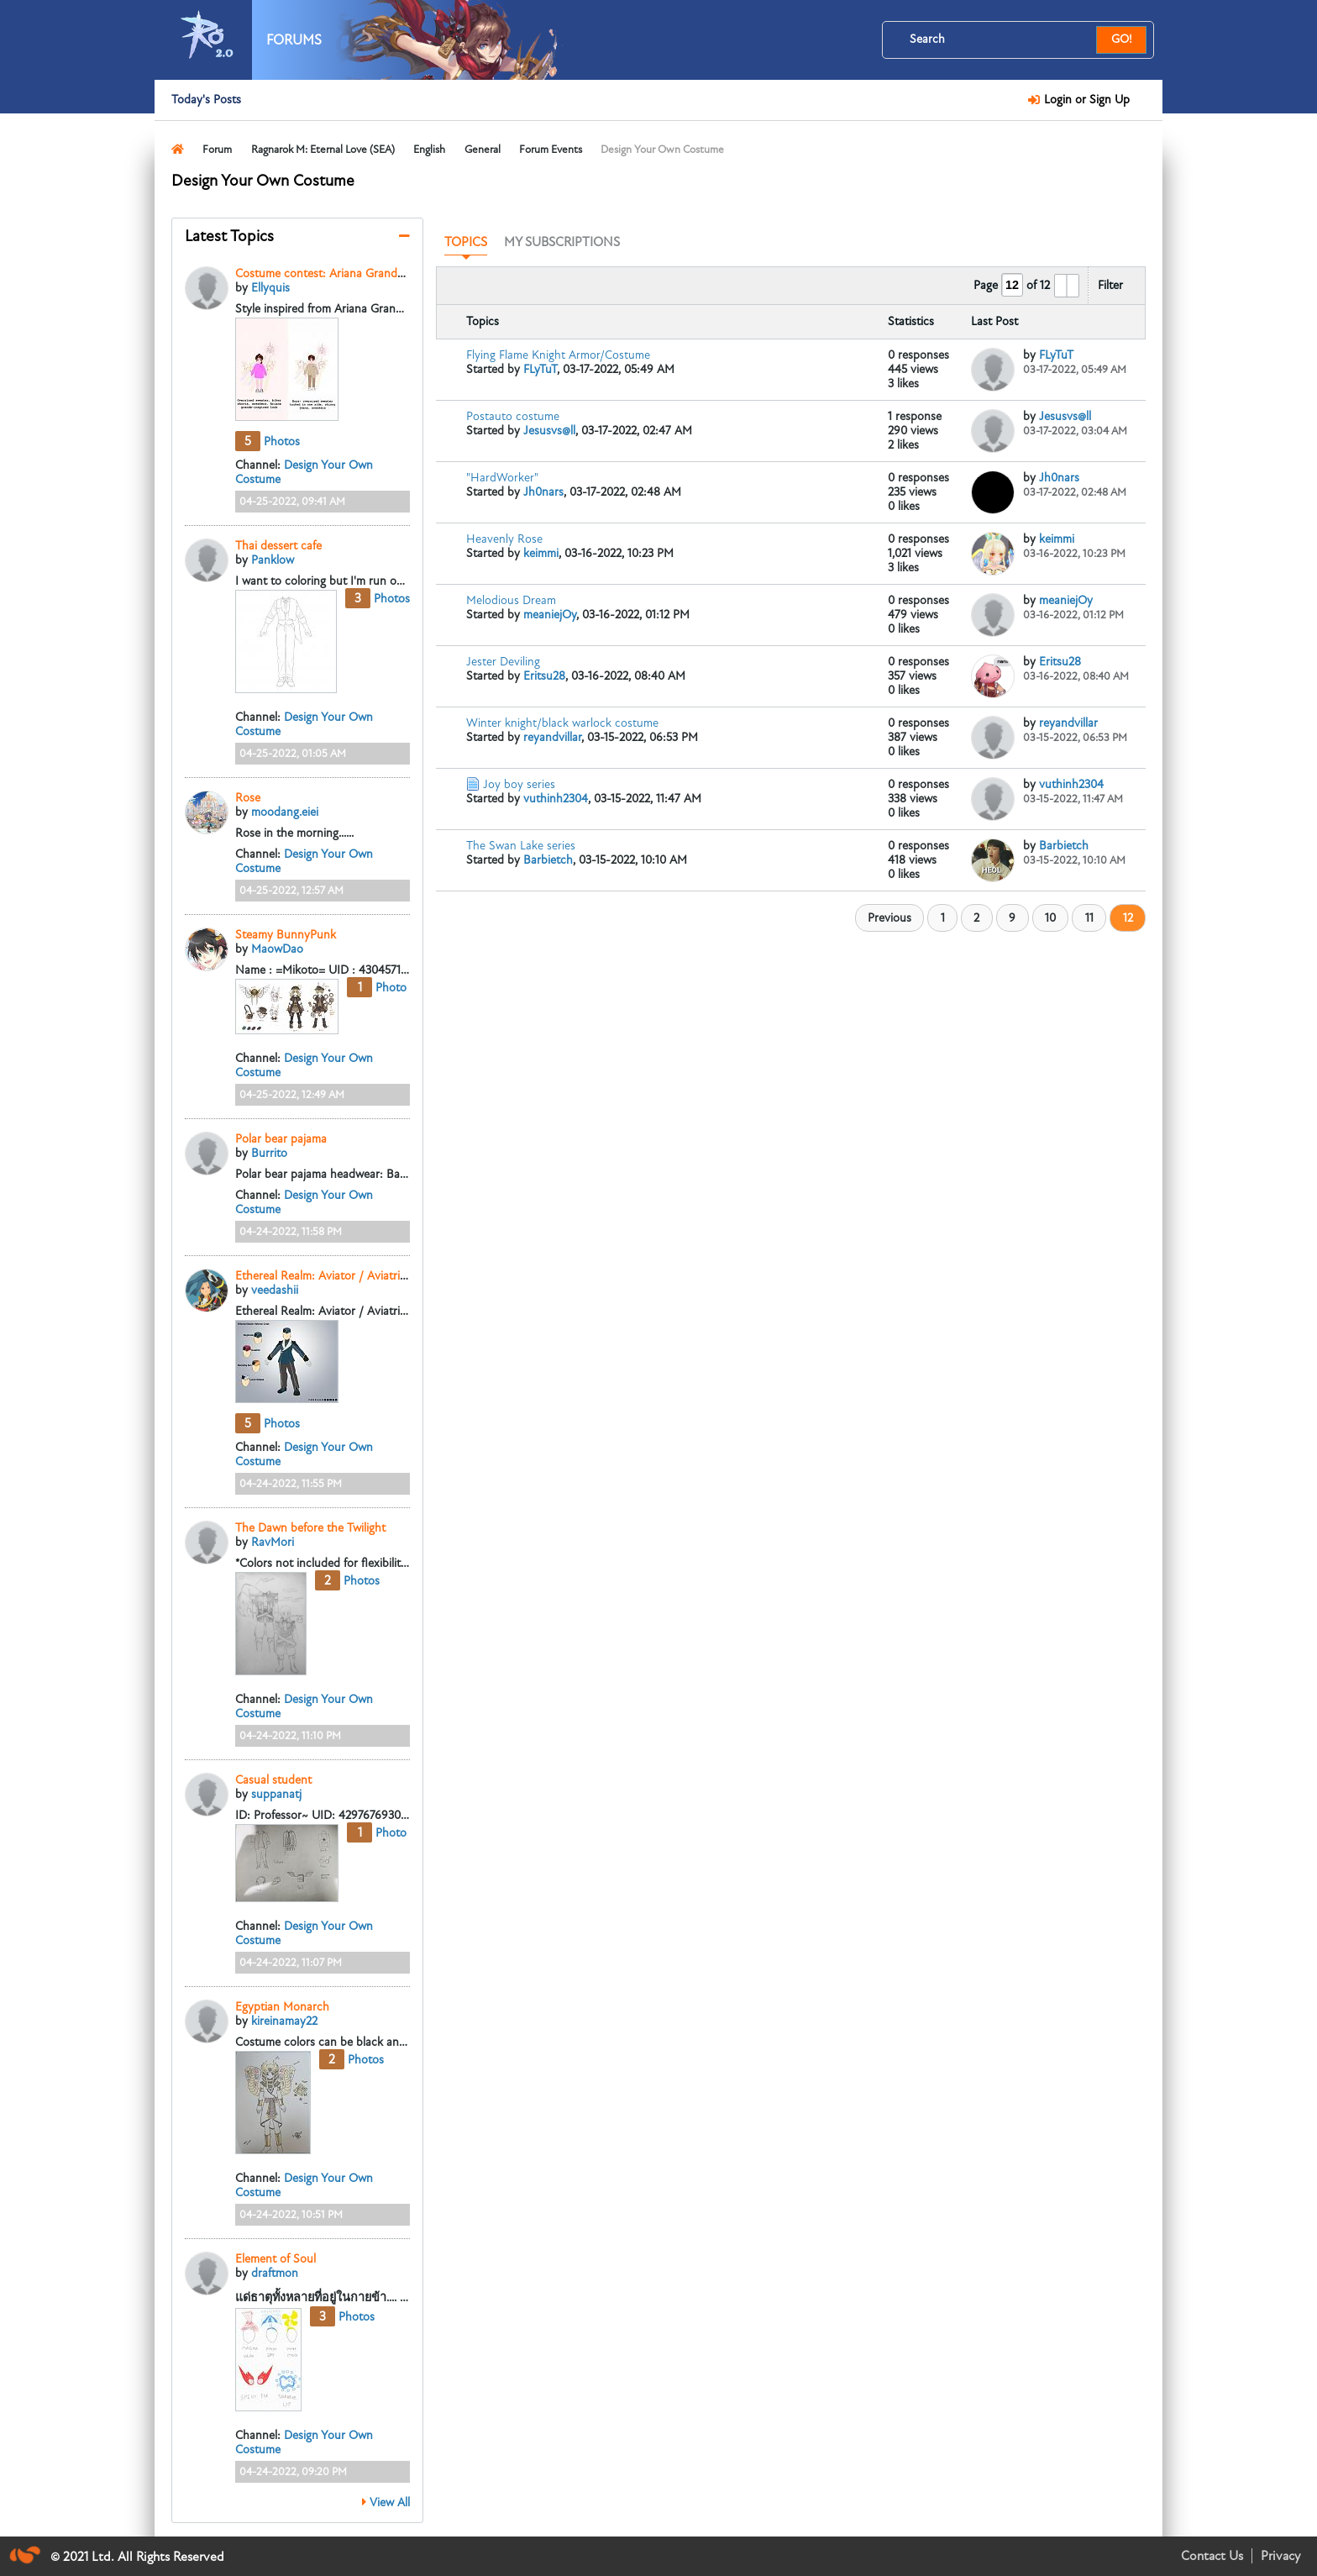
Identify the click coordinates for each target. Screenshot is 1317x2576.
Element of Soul (275, 2259)
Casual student (273, 1780)
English (429, 149)
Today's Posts (206, 99)
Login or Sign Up (1084, 99)
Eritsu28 (544, 676)
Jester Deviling (503, 662)
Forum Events (550, 149)
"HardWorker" (502, 478)
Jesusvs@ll (549, 430)
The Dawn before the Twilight (310, 1528)
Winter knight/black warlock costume (562, 723)
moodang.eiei (284, 812)
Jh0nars (543, 492)
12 (1128, 918)
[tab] (466, 243)
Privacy (1280, 2555)
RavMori (272, 1542)
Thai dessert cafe (278, 546)
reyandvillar (552, 737)
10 (1050, 918)
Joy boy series (519, 784)
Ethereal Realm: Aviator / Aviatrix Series (337, 1276)
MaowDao (277, 949)
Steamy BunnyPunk (285, 935)
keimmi (541, 553)
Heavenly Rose (504, 539)
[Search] (999, 39)
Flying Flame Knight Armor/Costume (558, 355)
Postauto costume (512, 416)
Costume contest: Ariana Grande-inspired (342, 273)
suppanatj (276, 1794)
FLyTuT (540, 369)
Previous (889, 918)
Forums (294, 40)
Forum (217, 149)
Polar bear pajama (281, 1139)
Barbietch (548, 860)
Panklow (272, 560)
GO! (1121, 39)
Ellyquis (270, 288)
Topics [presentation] (465, 242)
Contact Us (1212, 2555)
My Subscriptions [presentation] (562, 242)
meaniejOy (549, 614)
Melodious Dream (511, 600)
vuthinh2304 (555, 798)
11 (1089, 918)
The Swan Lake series (520, 846)
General (482, 149)
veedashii (274, 1290)
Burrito (269, 1153)
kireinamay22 (284, 2021)
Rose (247, 798)
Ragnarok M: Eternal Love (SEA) (323, 149)
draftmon (274, 2273)
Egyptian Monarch (282, 2007)
